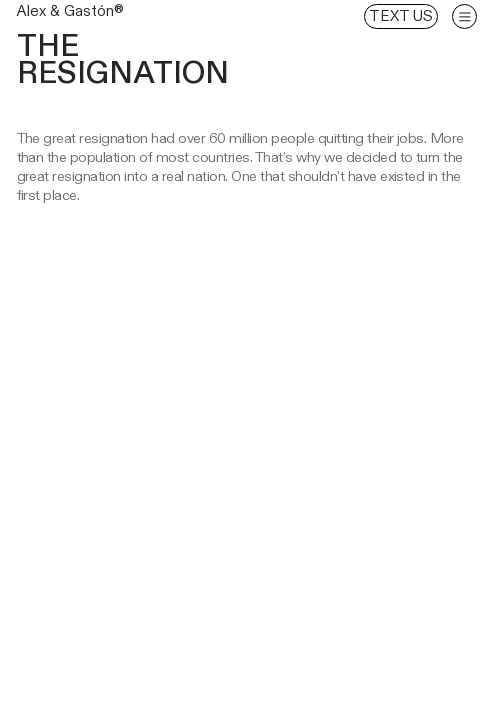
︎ (465, 17)
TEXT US (401, 16)
